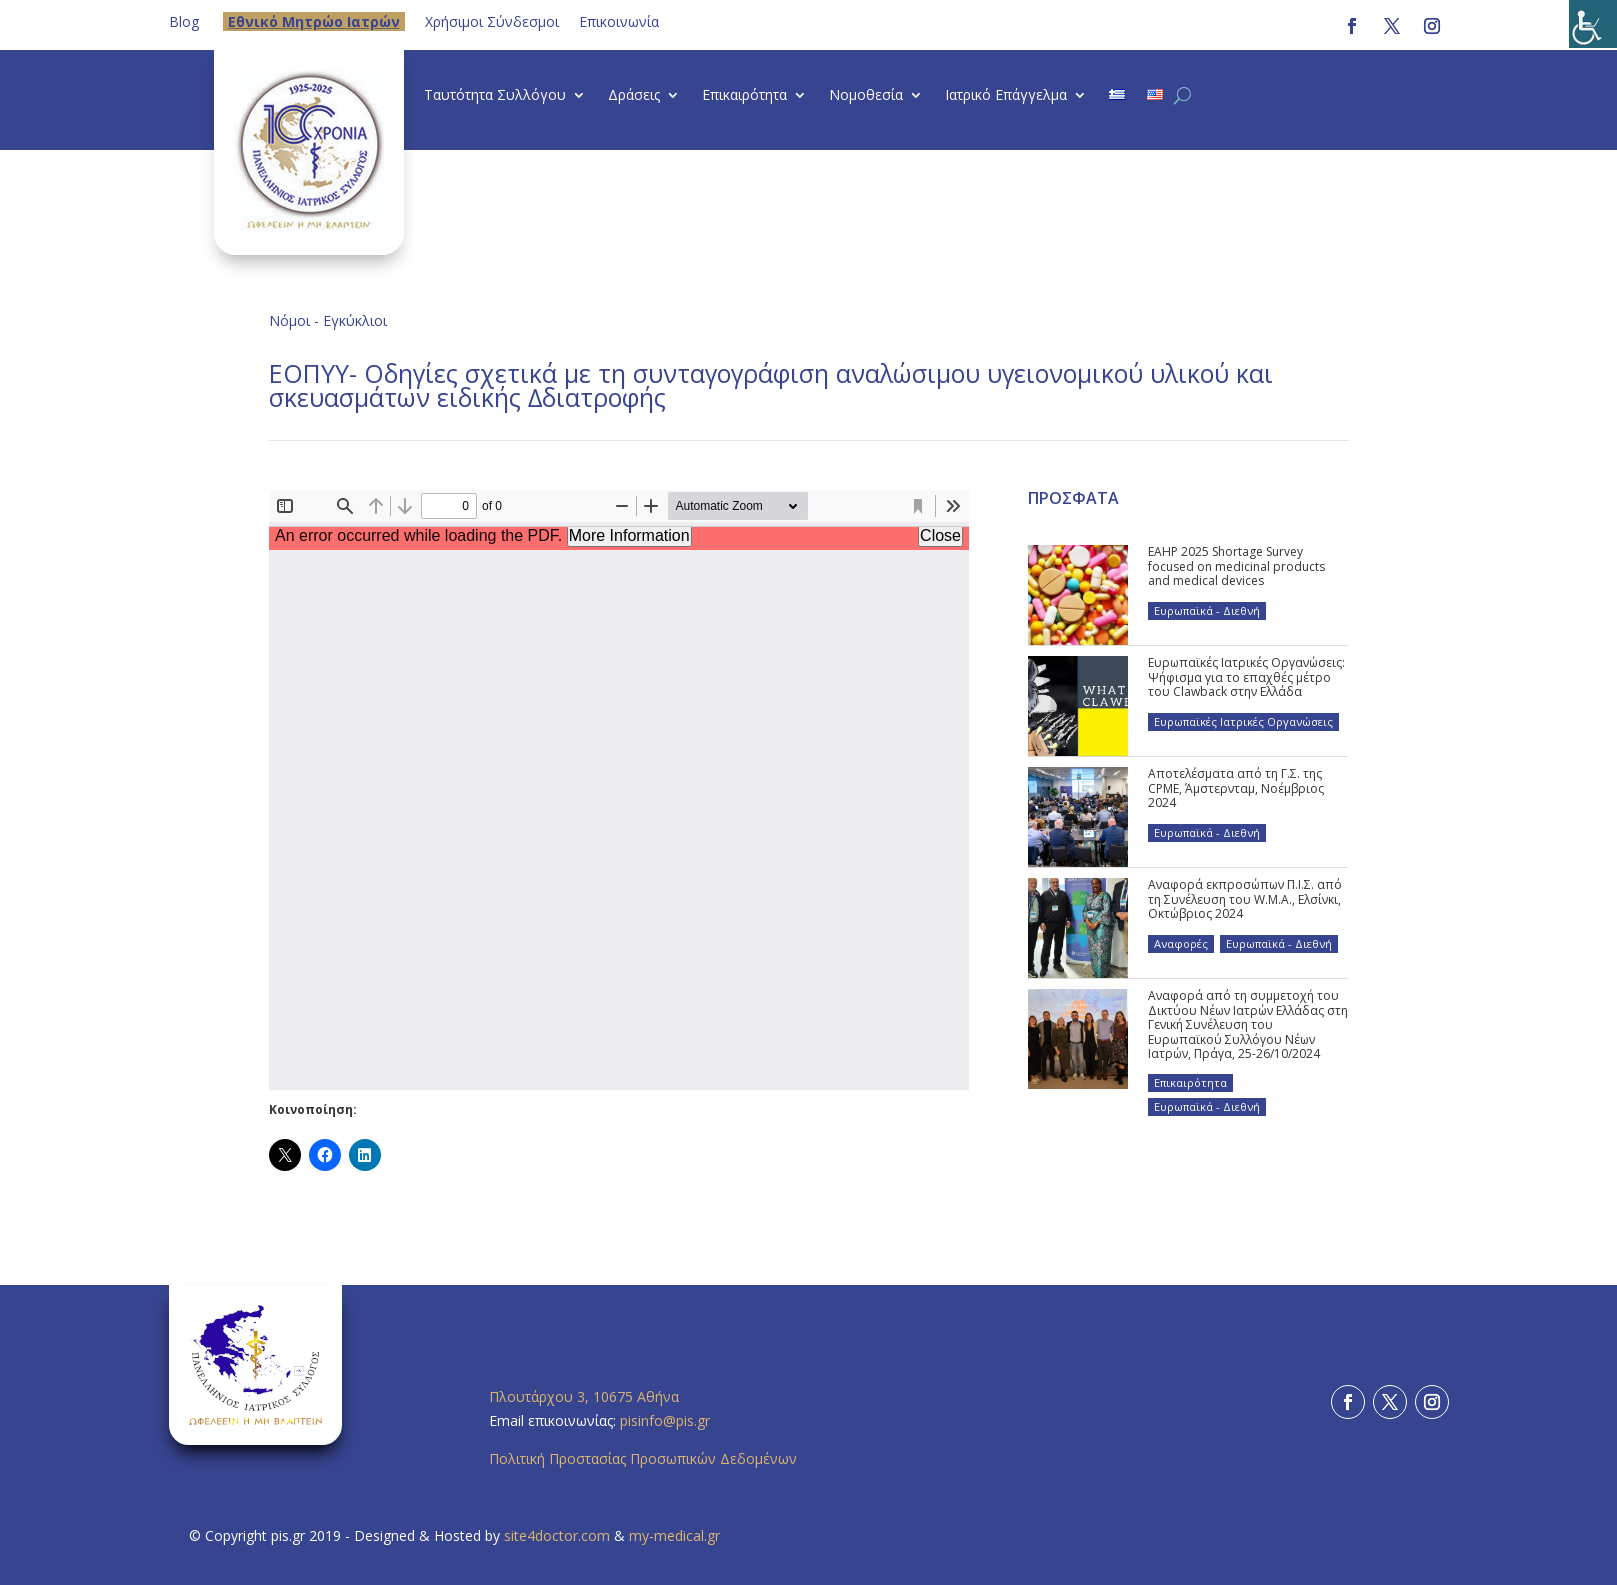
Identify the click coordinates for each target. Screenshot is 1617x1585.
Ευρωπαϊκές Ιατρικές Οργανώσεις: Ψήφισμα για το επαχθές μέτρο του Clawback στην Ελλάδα (1246, 677)
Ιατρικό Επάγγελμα (1006, 96)
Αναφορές (1181, 943)
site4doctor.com (557, 1535)
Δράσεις (634, 96)
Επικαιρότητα (744, 96)
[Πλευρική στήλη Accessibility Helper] (1593, 24)
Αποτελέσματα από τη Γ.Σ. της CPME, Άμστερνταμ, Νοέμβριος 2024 (1236, 788)
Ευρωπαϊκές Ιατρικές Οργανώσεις (1243, 721)
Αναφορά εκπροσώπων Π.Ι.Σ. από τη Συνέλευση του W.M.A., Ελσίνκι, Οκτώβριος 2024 (1245, 899)
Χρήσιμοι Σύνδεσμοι (492, 21)
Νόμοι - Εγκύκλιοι (328, 320)
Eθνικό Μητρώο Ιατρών (314, 21)
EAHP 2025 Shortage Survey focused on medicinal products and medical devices (1236, 566)
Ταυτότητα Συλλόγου (495, 96)
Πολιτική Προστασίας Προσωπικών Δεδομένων (643, 1458)
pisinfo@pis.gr (667, 1420)
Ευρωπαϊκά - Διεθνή (1207, 610)
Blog (184, 21)
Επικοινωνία (619, 21)
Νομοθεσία (866, 96)
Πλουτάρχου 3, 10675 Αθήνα (584, 1396)
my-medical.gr (674, 1535)
